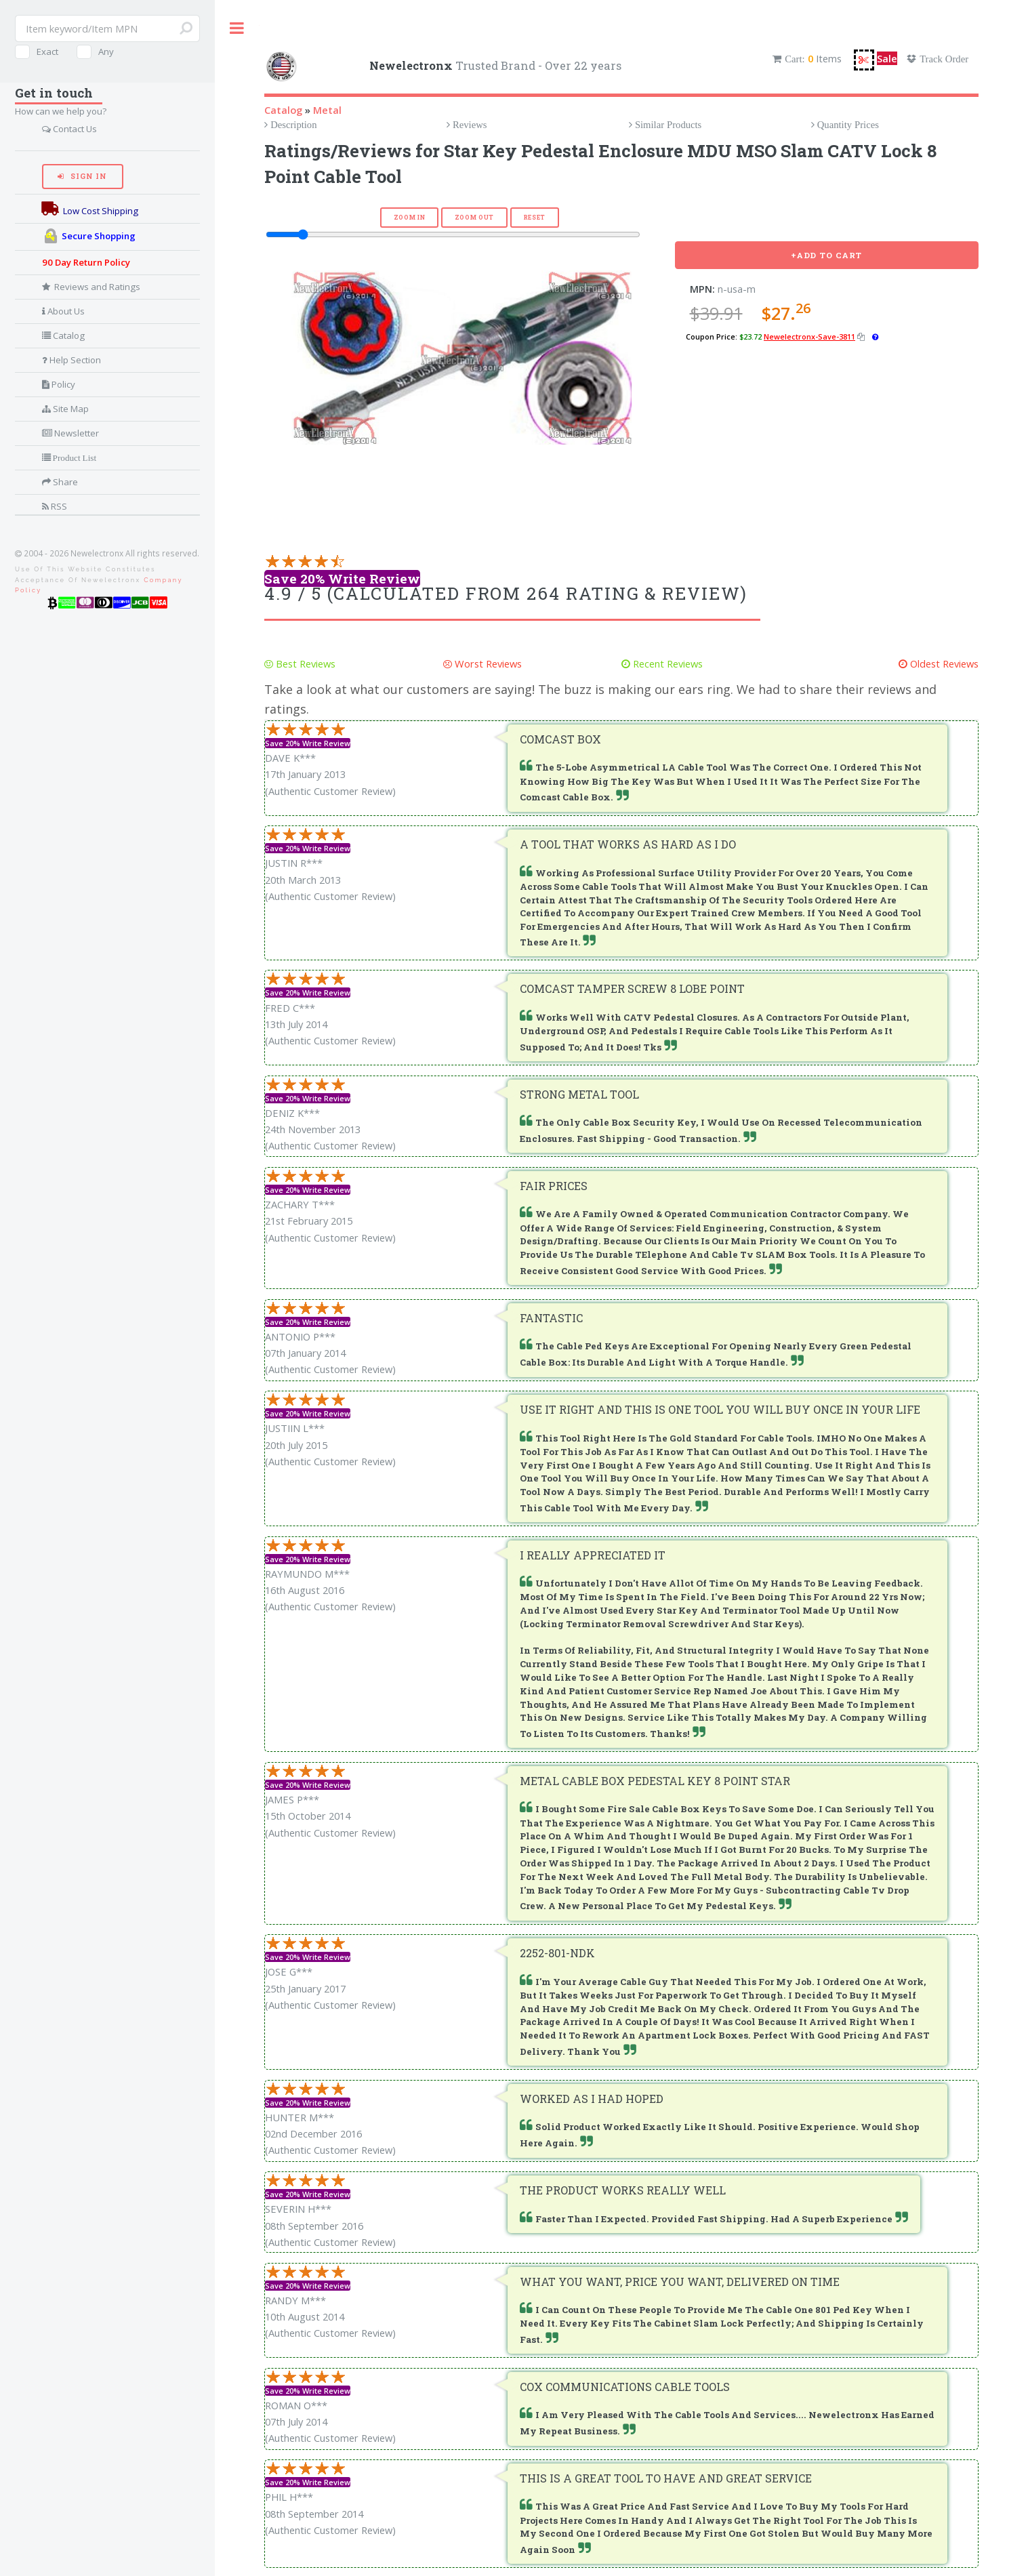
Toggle (237, 28)
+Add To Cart (827, 255)
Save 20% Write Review (342, 578)
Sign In (87, 176)
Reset (535, 217)
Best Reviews (304, 663)
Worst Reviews (487, 663)
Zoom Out (474, 217)
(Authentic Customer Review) (330, 791)
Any (106, 51)
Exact (47, 51)
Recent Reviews (666, 663)
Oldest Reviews (943, 663)
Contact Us (74, 129)
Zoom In (410, 217)
